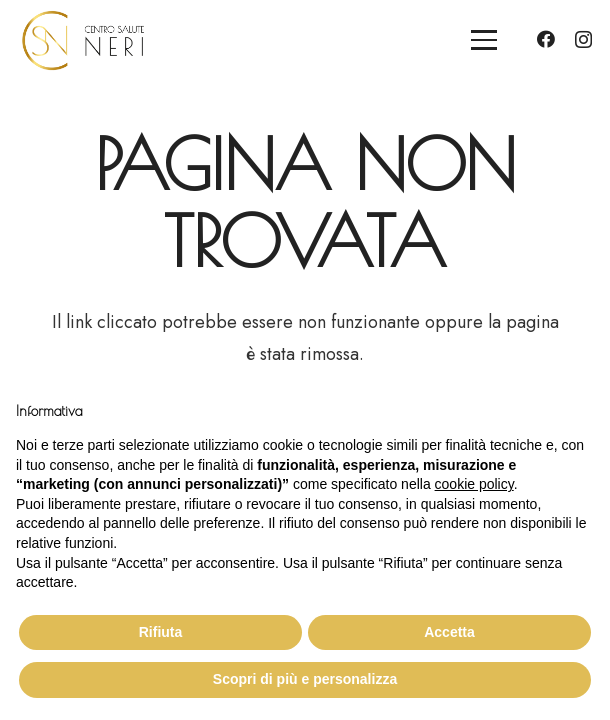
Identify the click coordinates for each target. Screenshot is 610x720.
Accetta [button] (449, 632)
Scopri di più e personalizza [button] (305, 679)
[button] (484, 40)
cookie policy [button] (474, 484)
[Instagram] (583, 40)
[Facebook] (546, 39)
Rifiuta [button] (161, 632)
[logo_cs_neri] (83, 40)
